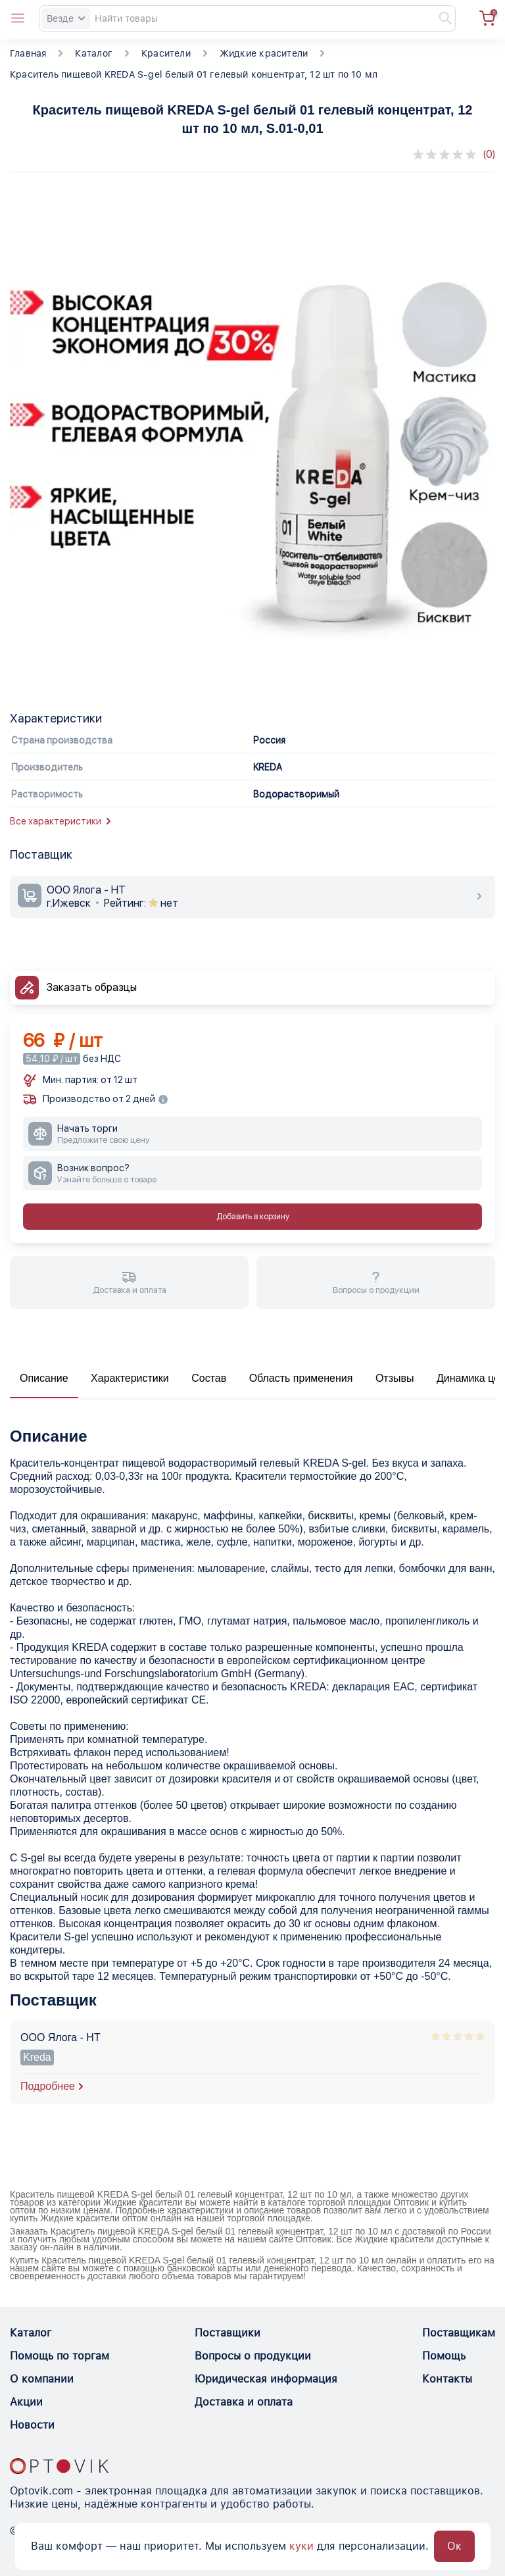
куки (301, 2546)
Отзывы (394, 1378)
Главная (28, 53)
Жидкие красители (264, 53)
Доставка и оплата (244, 2402)
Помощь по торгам (59, 2356)
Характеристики (130, 1378)
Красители (166, 53)
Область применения (301, 1378)
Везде (66, 18)
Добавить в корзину (252, 1216)
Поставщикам (458, 2333)
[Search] (247, 18)
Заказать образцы (92, 987)
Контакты (447, 2379)
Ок (454, 2546)
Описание (44, 1378)
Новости (32, 2425)
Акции (26, 2402)
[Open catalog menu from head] (18, 18)
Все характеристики (60, 821)
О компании (42, 2379)
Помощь (444, 2356)
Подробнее (47, 2086)
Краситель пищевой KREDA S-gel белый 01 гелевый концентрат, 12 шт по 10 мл (193, 74)
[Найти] (439, 18)
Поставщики (227, 2333)
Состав (208, 1378)
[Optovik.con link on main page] (59, 2466)
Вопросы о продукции (253, 2356)
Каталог (93, 53)
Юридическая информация (266, 2379)
